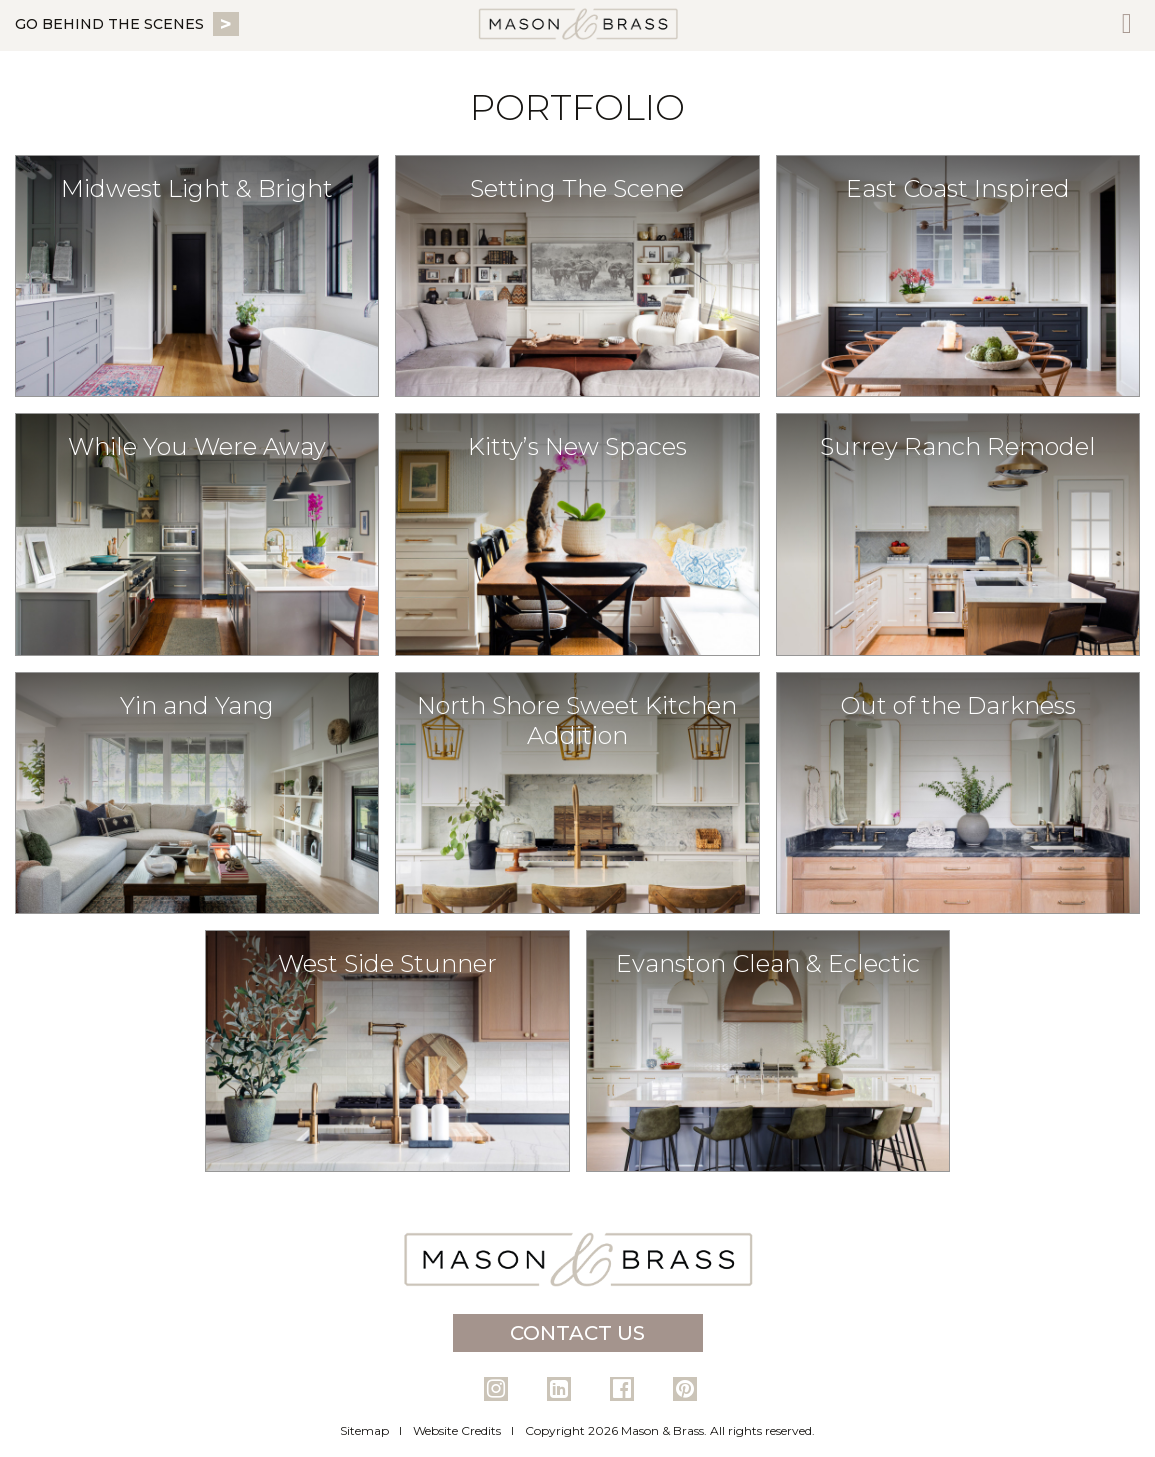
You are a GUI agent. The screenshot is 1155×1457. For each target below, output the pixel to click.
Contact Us (577, 1333)
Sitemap (364, 1430)
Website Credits (457, 1430)
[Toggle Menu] (1127, 25)
